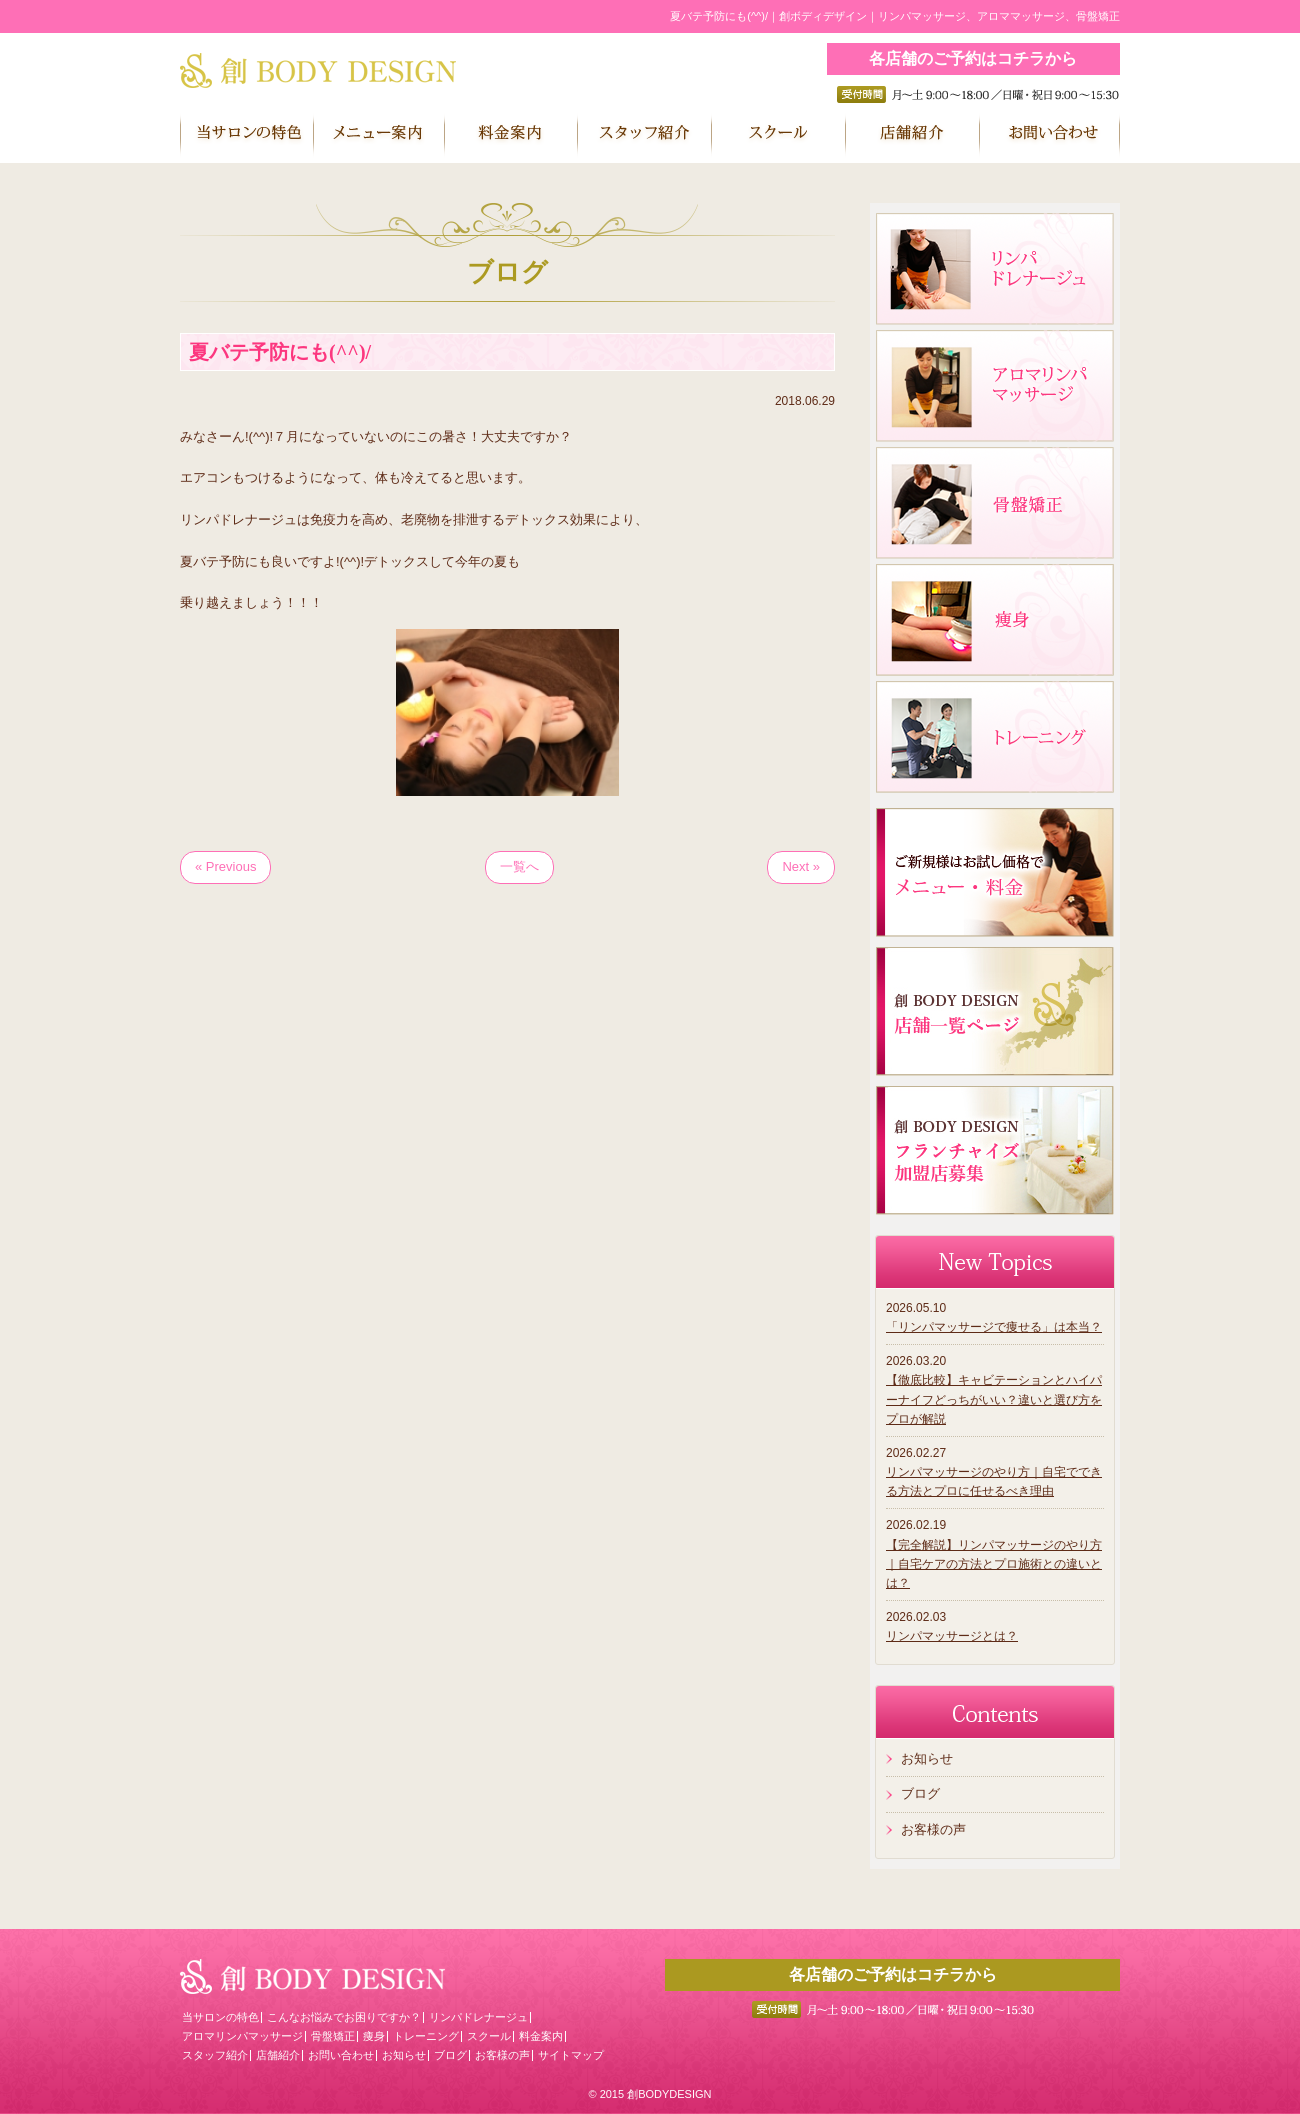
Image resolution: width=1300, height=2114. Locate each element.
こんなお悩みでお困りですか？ (344, 2017)
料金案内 (541, 2036)
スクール (489, 2036)
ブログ (920, 1793)
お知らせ (927, 1758)
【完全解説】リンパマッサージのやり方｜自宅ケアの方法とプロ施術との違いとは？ (994, 1564)
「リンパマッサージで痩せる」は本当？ (994, 1327)
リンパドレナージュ (478, 2017)
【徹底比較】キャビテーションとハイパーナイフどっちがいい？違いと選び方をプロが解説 (994, 1399)
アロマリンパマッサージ (242, 2036)
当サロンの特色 (220, 2017)
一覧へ (519, 866)
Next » (801, 866)
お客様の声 (933, 1829)
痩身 (374, 2036)
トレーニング (426, 2036)
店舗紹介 (278, 2055)
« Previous (225, 866)
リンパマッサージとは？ (952, 1636)
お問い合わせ (341, 2055)
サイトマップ (571, 2055)
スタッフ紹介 (215, 2055)
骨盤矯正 (333, 2036)
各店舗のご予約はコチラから (973, 58)
